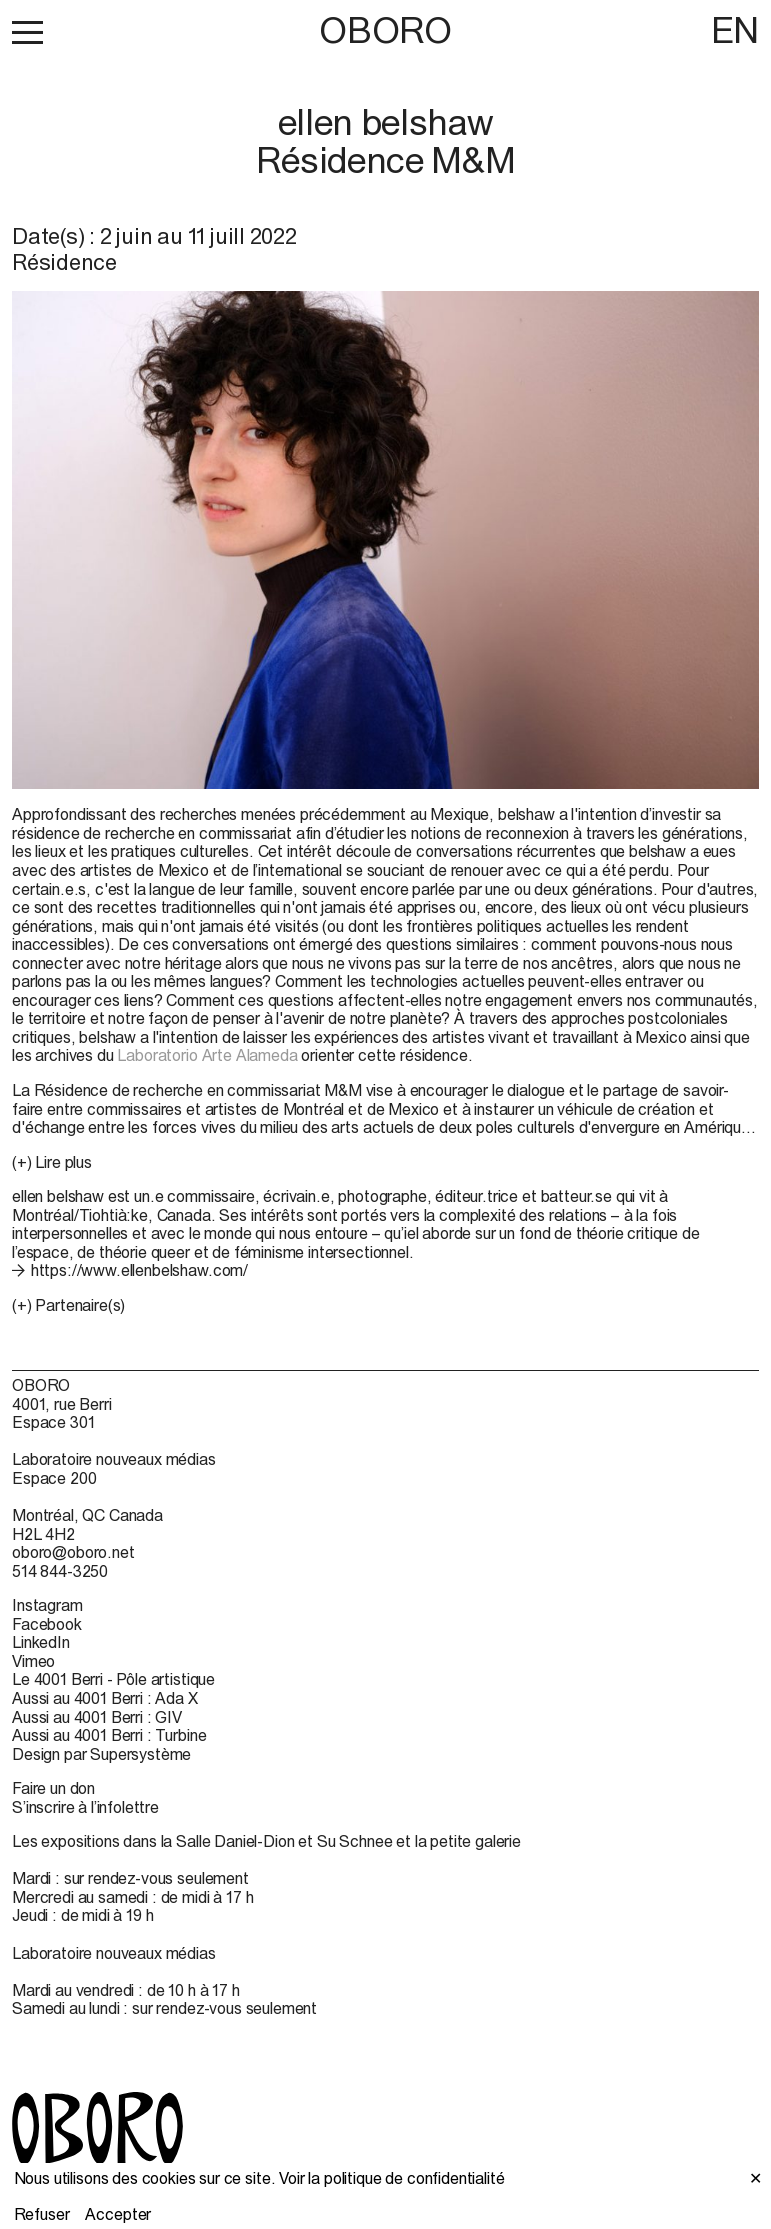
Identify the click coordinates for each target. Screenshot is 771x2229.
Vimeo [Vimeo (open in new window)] (33, 1661)
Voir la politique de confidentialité (391, 2178)
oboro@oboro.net (73, 1552)
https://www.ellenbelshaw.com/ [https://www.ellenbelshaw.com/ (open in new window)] (139, 1270)
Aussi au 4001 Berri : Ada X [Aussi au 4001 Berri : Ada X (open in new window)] (105, 1698)
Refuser (42, 2214)
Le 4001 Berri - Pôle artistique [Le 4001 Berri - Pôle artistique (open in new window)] (113, 1679)
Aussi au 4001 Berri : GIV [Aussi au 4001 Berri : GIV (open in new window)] (97, 1717)
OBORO (385, 30)
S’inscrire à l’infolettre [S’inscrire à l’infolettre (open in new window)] (85, 1807)
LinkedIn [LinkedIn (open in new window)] (41, 1642)
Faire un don (53, 1788)
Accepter (118, 2214)
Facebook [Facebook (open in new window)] (47, 1624)
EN (735, 30)
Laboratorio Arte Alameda (207, 1055)
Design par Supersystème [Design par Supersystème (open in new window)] (101, 1754)
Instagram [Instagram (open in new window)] (47, 1605)
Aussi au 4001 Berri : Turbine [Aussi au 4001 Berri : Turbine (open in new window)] (109, 1735)
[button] (27, 32)
